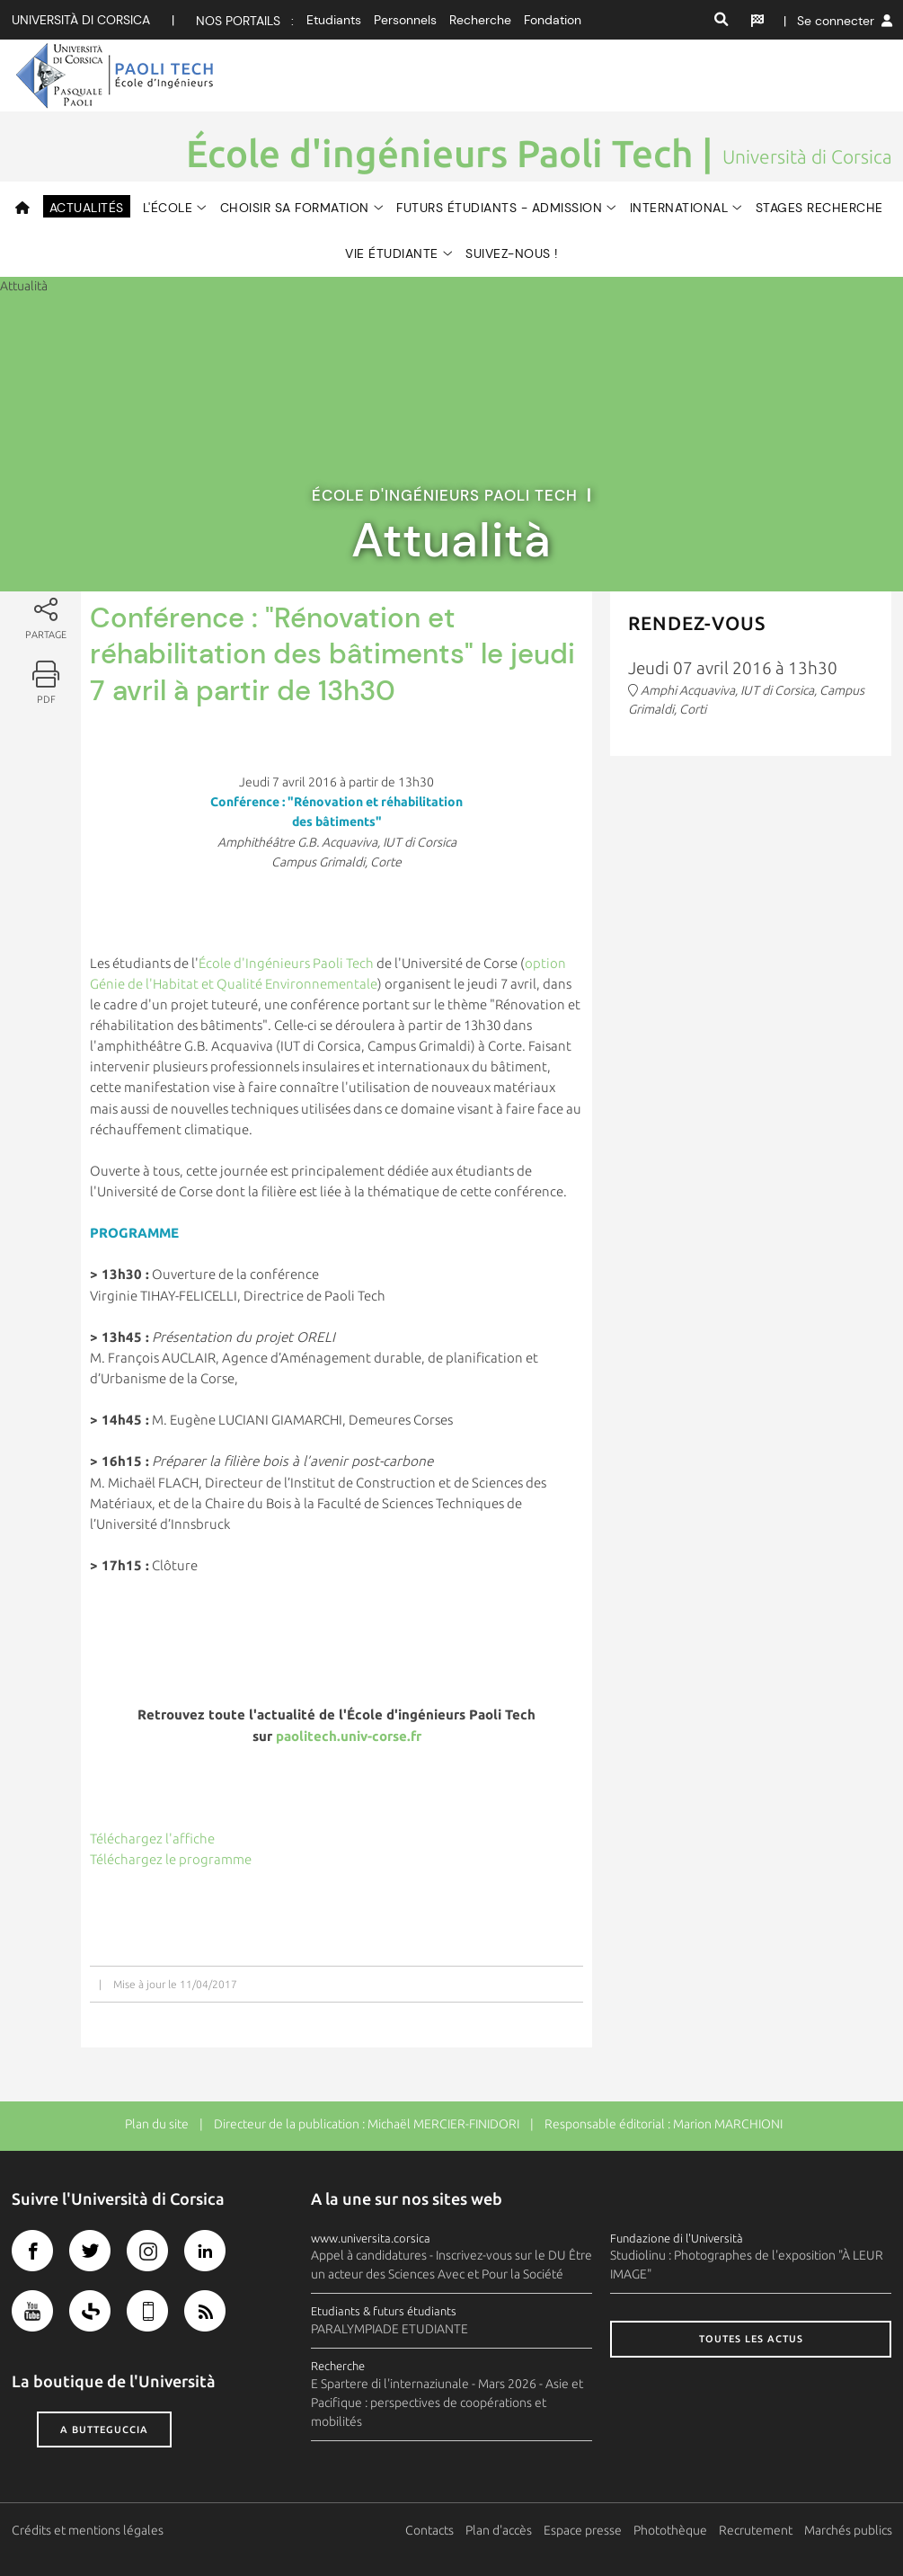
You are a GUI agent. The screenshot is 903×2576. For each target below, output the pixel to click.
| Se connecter (837, 21)
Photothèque (670, 2530)
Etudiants (333, 20)
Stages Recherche (819, 208)
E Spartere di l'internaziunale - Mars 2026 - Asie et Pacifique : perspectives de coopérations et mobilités (447, 2402)
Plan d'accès (498, 2530)
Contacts (429, 2530)
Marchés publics (848, 2530)
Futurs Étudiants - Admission (499, 208)
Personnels (405, 20)
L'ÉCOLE (168, 208)
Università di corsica (81, 20)
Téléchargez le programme (171, 1859)
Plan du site (157, 2124)
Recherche (480, 20)
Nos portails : (245, 21)
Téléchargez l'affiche (152, 1838)
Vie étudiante (391, 253)
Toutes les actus (751, 2338)
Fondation (552, 20)
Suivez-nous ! (511, 253)
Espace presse (583, 2530)
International (679, 208)
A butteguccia (104, 2429)
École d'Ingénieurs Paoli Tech (286, 963)
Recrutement (755, 2530)
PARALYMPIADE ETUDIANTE (389, 2329)
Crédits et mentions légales (88, 2530)
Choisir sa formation (294, 208)
